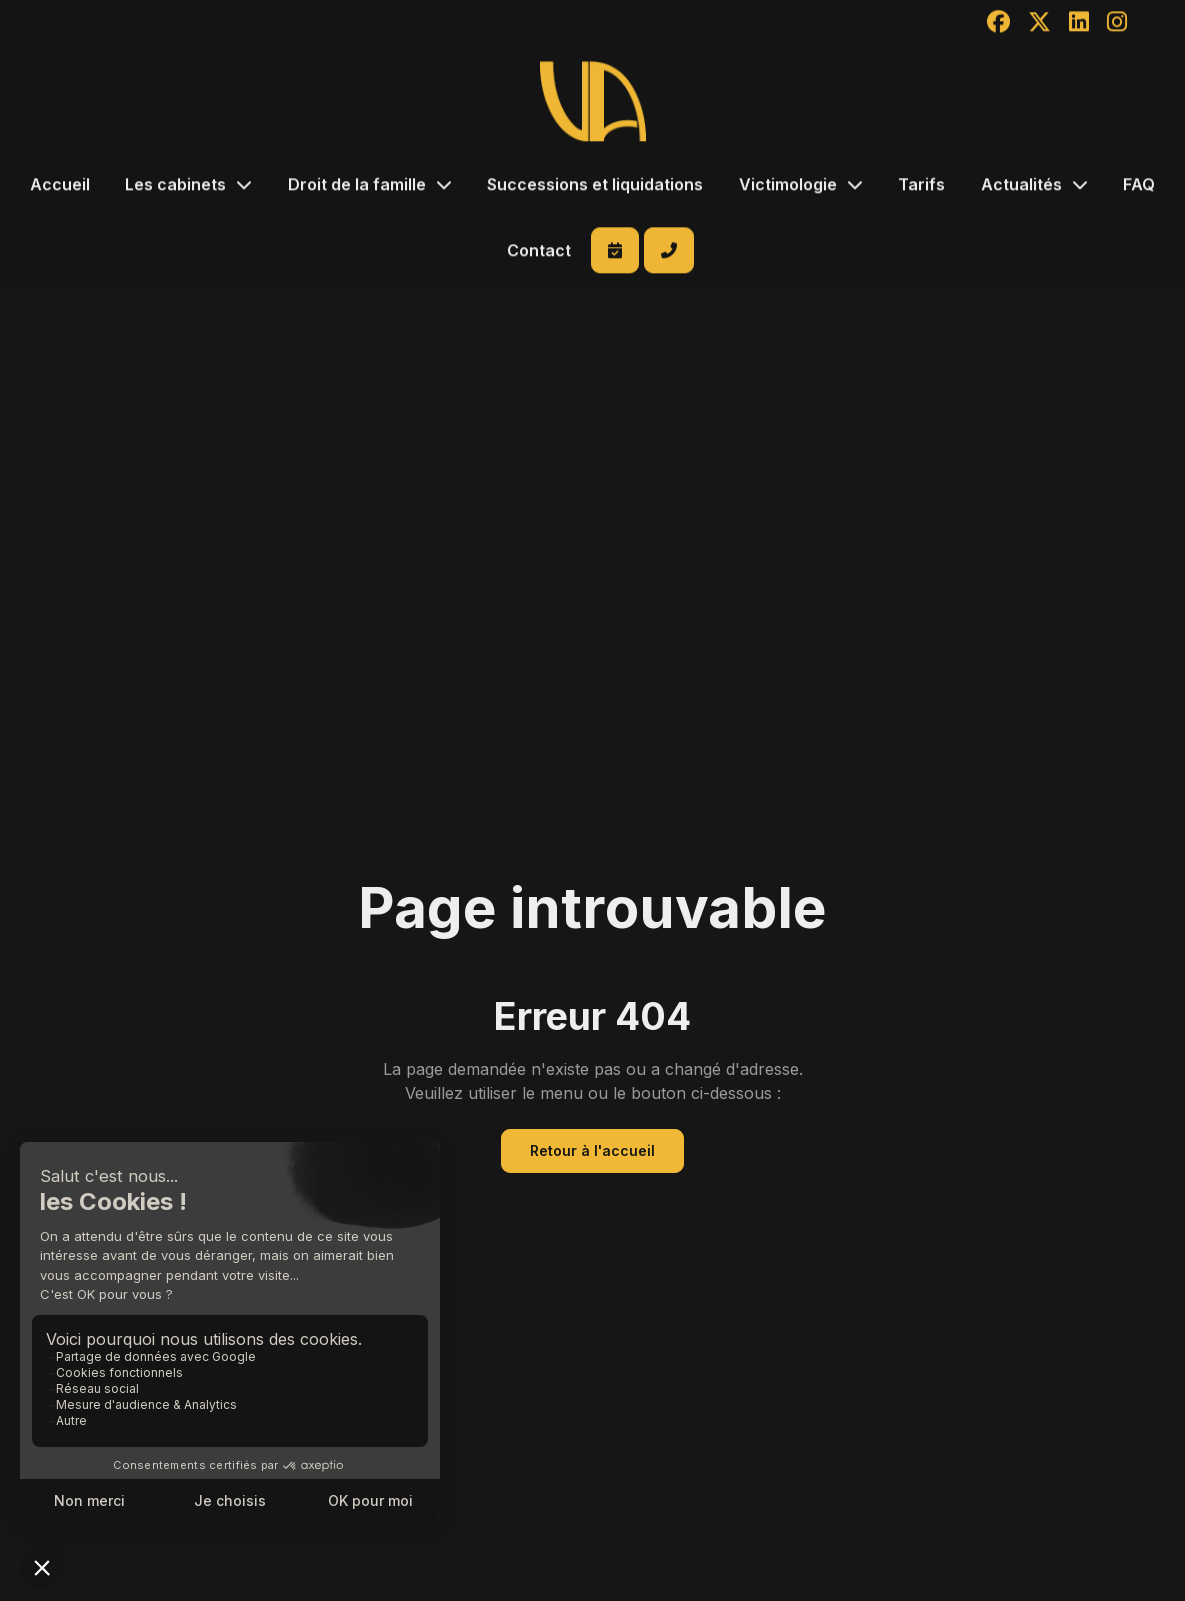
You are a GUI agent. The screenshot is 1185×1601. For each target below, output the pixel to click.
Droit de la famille (357, 186)
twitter (1161, 783)
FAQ (1139, 186)
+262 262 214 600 (669, 252)
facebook (1161, 747)
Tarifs (921, 186)
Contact (539, 252)
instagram (1161, 855)
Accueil (60, 186)
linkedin (1161, 819)
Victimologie (788, 186)
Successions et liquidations (595, 186)
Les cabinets (175, 186)
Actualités (1021, 186)
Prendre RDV (615, 252)
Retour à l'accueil (592, 1150)
